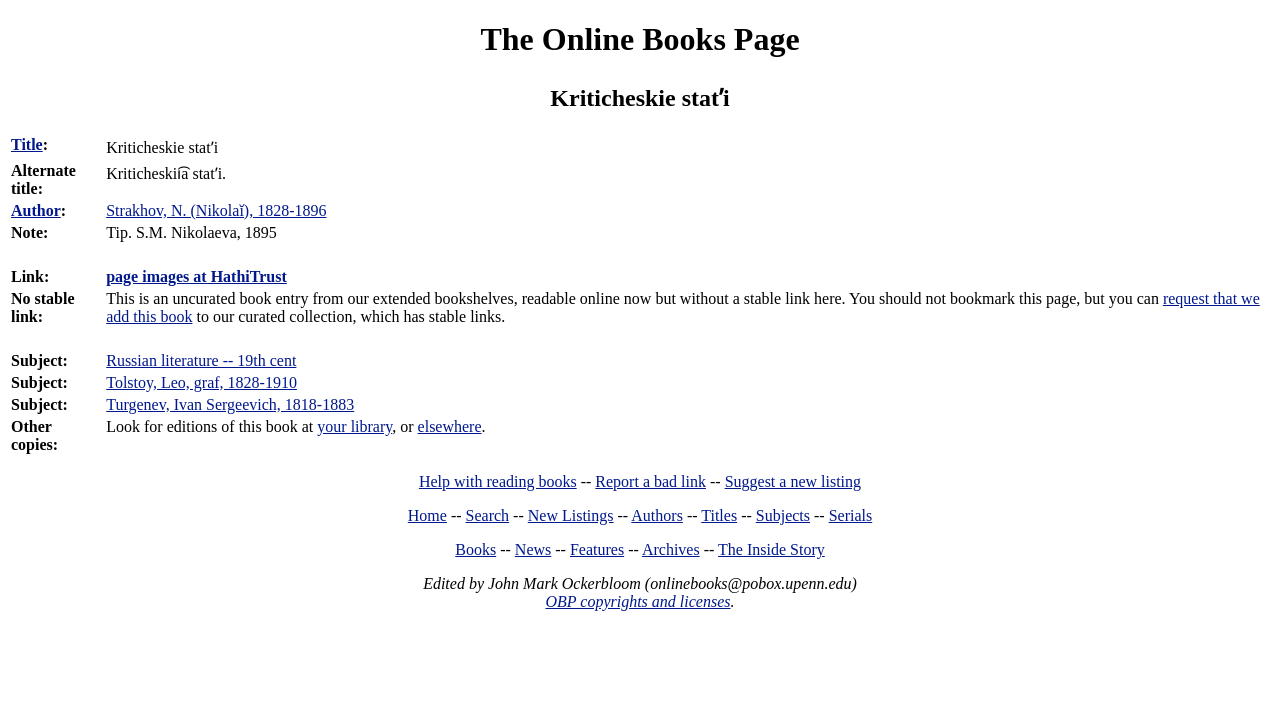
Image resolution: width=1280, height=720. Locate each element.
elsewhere (450, 426)
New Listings (571, 515)
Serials (851, 515)
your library (354, 426)
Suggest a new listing (793, 481)
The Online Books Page (639, 39)
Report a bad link (650, 481)
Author (36, 210)
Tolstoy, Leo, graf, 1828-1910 (201, 382)
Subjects (783, 515)
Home (427, 515)
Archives (671, 549)
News (533, 549)
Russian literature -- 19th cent (201, 360)
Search (488, 515)
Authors (657, 515)
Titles (719, 515)
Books (475, 549)
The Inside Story (771, 549)
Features (597, 549)
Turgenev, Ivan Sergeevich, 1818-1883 (230, 404)
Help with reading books (498, 481)
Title (27, 144)
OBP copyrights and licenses (637, 601)
